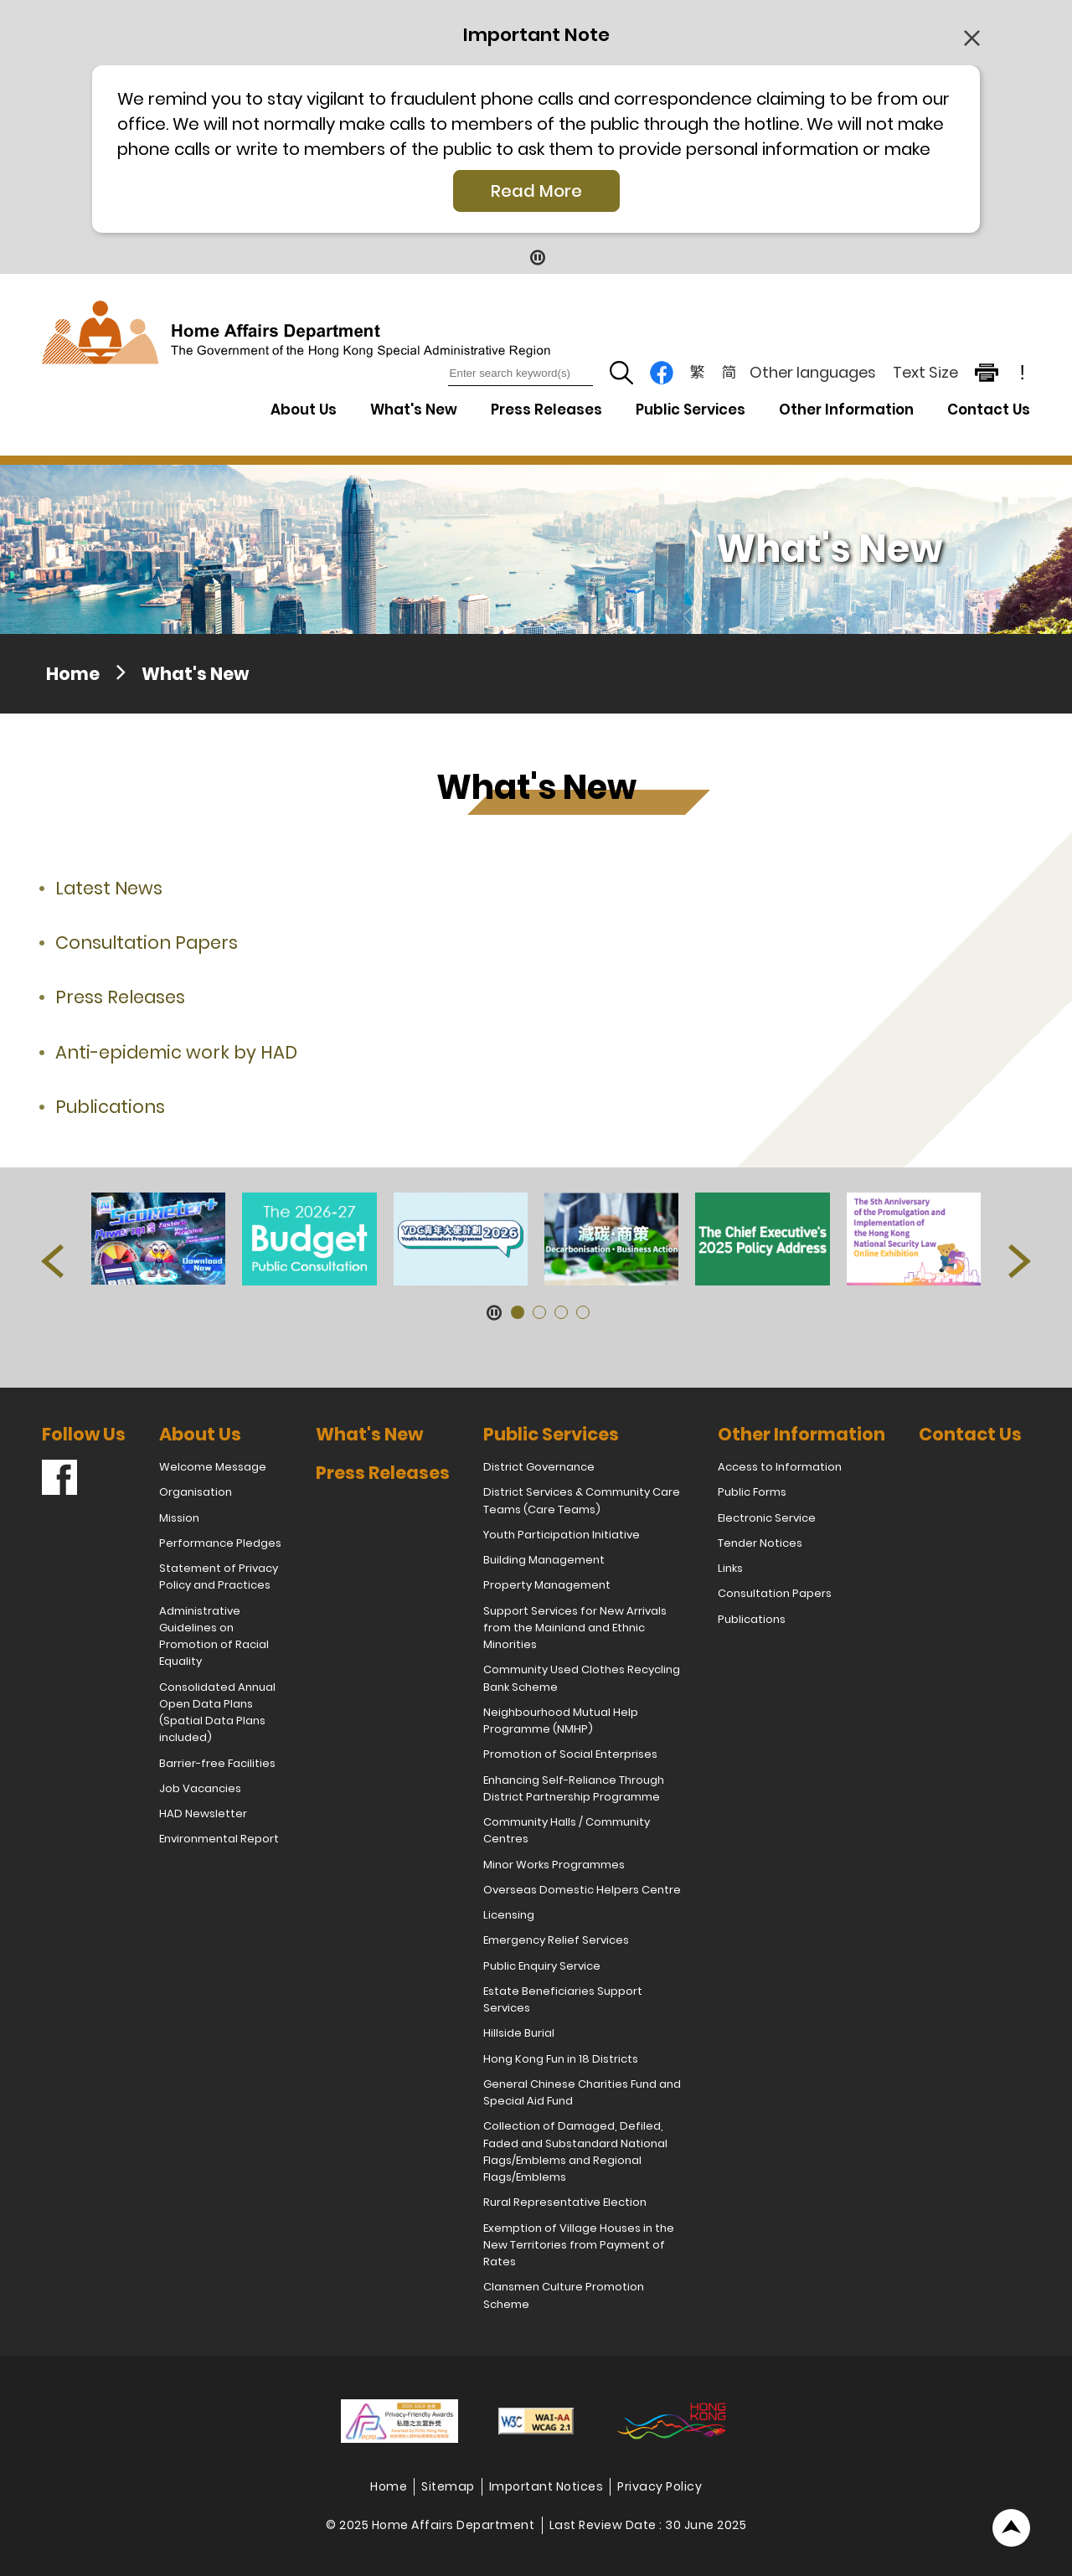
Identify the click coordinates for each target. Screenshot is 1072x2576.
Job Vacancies (200, 1788)
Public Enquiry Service (541, 1966)
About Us (200, 1434)
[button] (52, 1261)
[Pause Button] (536, 257)
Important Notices (546, 2486)
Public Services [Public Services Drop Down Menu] (690, 409)
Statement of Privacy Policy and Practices (218, 1576)
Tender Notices (760, 1543)
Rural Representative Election (565, 2202)
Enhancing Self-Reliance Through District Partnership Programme (573, 1788)
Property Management (547, 1585)
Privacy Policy (659, 2486)
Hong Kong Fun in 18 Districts (560, 2059)
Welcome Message (212, 1467)
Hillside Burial (518, 2033)
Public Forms (752, 1492)
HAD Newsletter (203, 1813)
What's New (413, 409)
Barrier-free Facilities (217, 1763)
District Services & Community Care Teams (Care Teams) (581, 1500)
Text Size (925, 372)
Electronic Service (767, 1518)
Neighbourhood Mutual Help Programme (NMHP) (560, 1720)
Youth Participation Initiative (561, 1535)
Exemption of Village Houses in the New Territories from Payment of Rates (578, 2245)
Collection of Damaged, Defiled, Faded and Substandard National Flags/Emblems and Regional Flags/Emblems (575, 2151)
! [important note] (1022, 373)
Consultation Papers (146, 942)
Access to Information (780, 1467)
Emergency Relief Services (556, 1940)
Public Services (551, 1434)
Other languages (813, 372)
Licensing (508, 1915)
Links (730, 1568)
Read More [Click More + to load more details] (536, 191)
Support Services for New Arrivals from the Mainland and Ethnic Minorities (575, 1628)
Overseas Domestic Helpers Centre (582, 1890)
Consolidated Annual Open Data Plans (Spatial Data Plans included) (217, 1712)
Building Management (544, 1560)
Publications (110, 1107)
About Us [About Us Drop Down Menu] (304, 409)
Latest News (108, 888)
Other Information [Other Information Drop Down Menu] (846, 409)
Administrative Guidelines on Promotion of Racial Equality (214, 1636)
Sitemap (448, 2486)
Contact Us (988, 409)
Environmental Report (219, 1839)
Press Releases (546, 409)
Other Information (801, 1434)
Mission (179, 1518)
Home (73, 674)
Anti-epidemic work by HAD (176, 1052)
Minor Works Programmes (554, 1865)
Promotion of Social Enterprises (570, 1754)
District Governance (539, 1467)
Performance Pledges (220, 1543)
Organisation (195, 1492)
